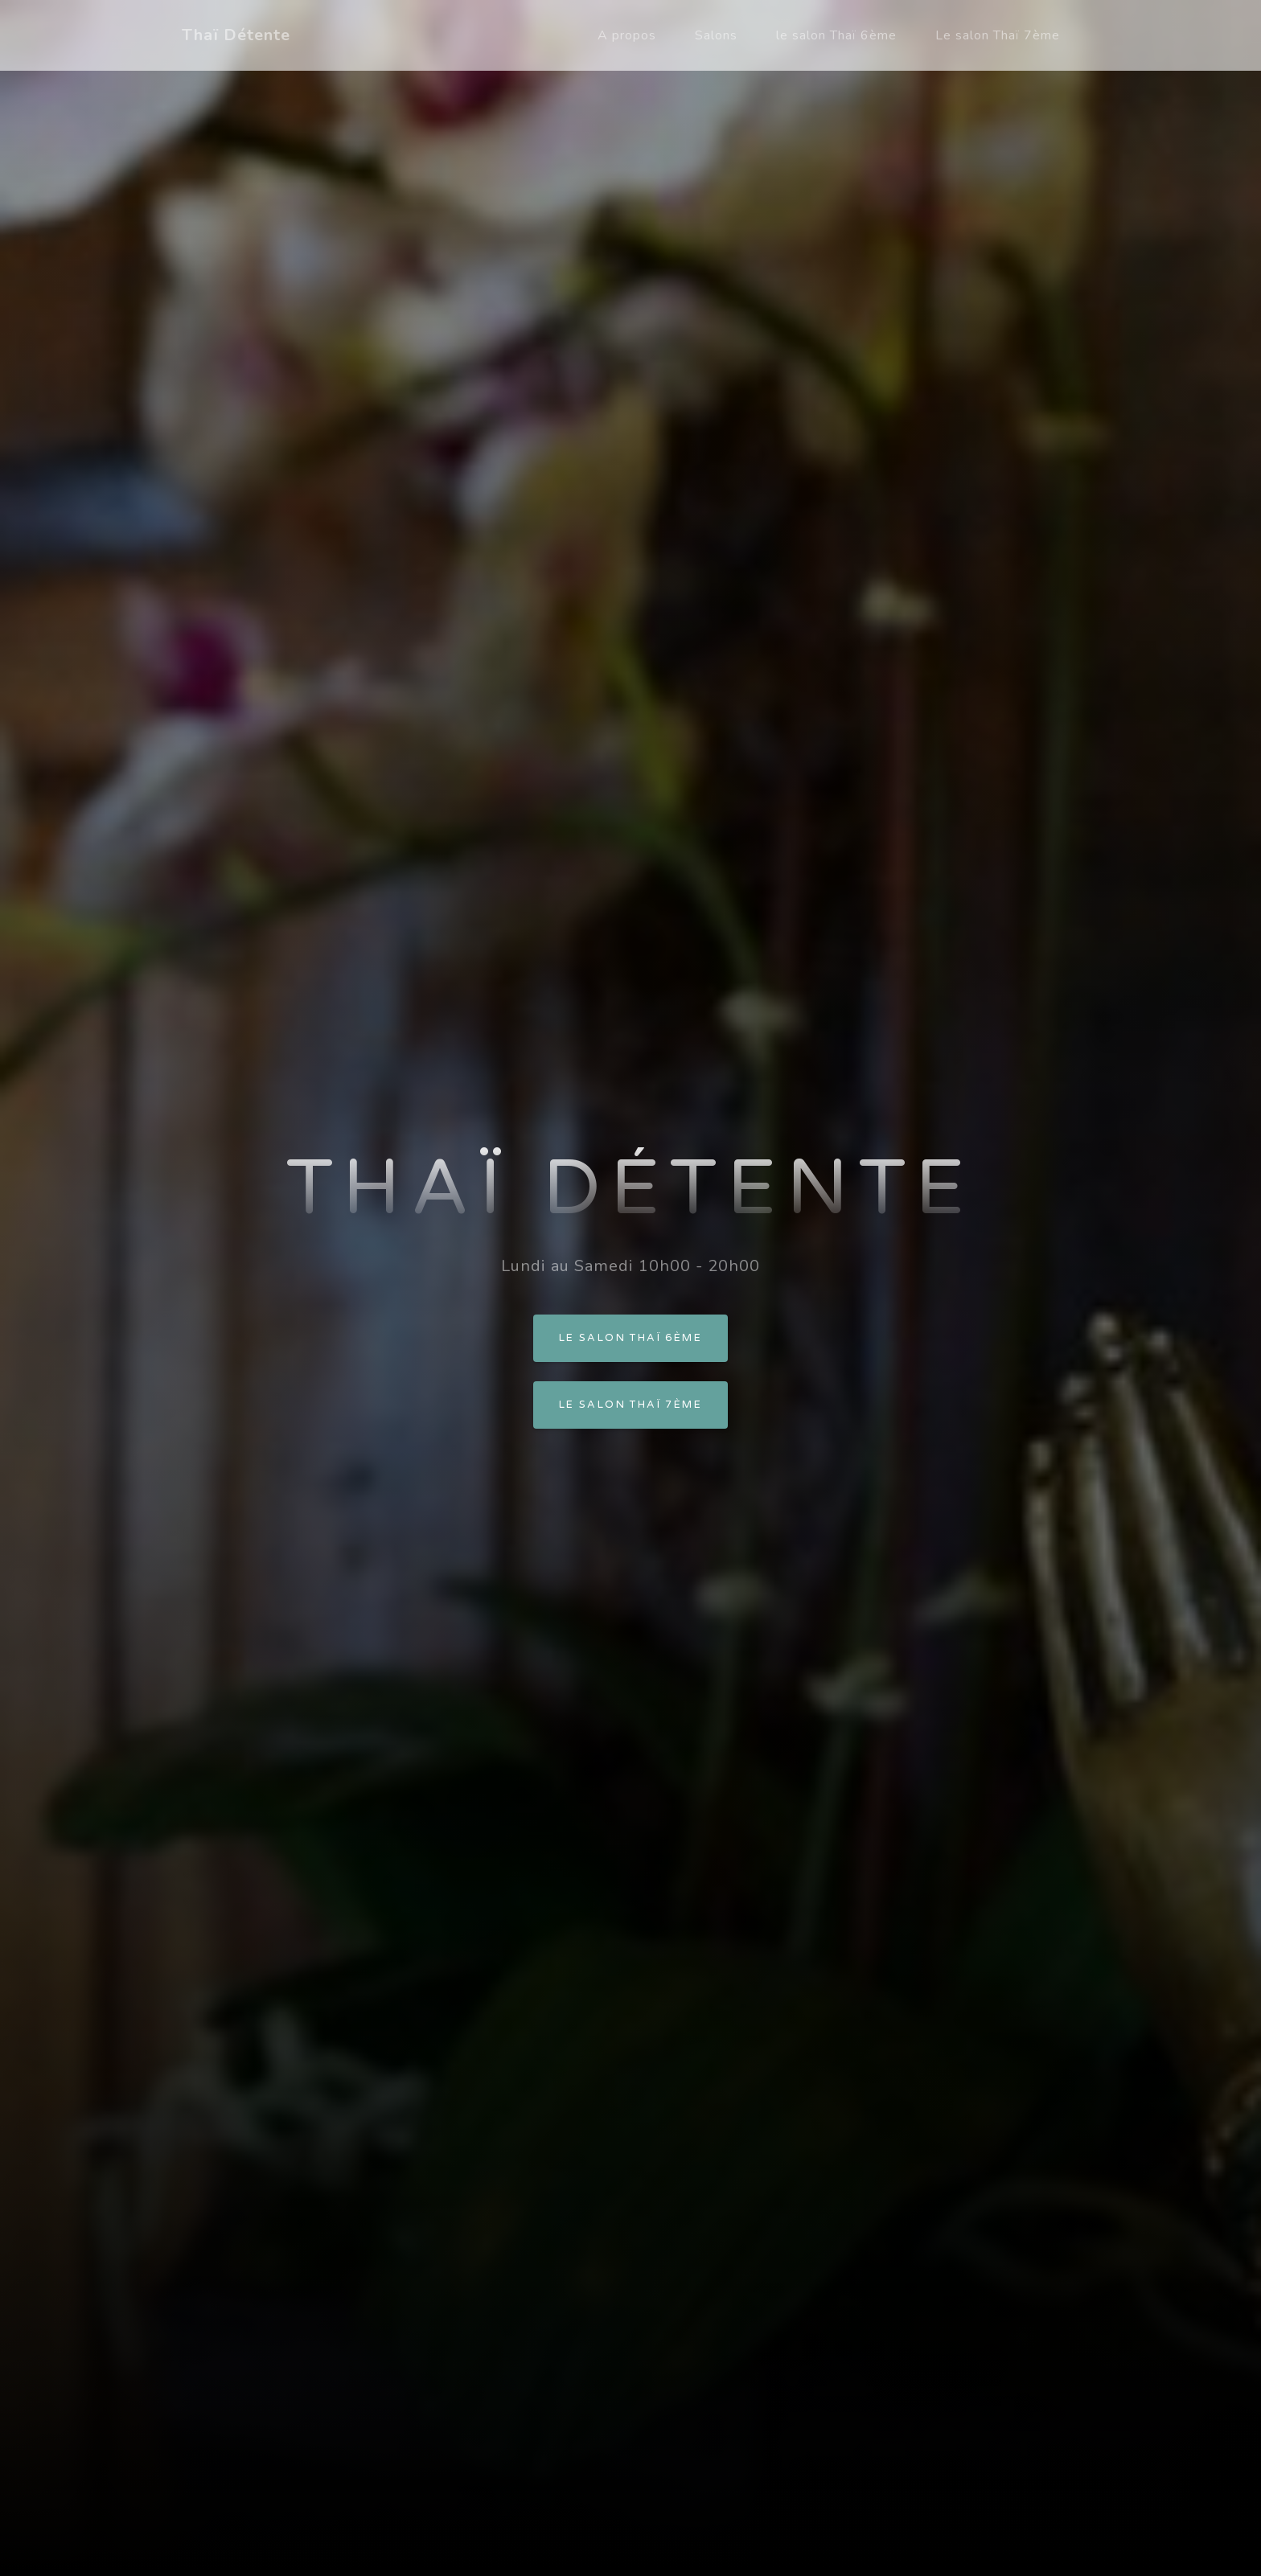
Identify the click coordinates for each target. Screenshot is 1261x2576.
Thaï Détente (236, 35)
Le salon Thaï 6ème (630, 1337)
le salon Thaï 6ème (836, 35)
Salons (716, 35)
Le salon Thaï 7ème (997, 35)
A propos (627, 35)
